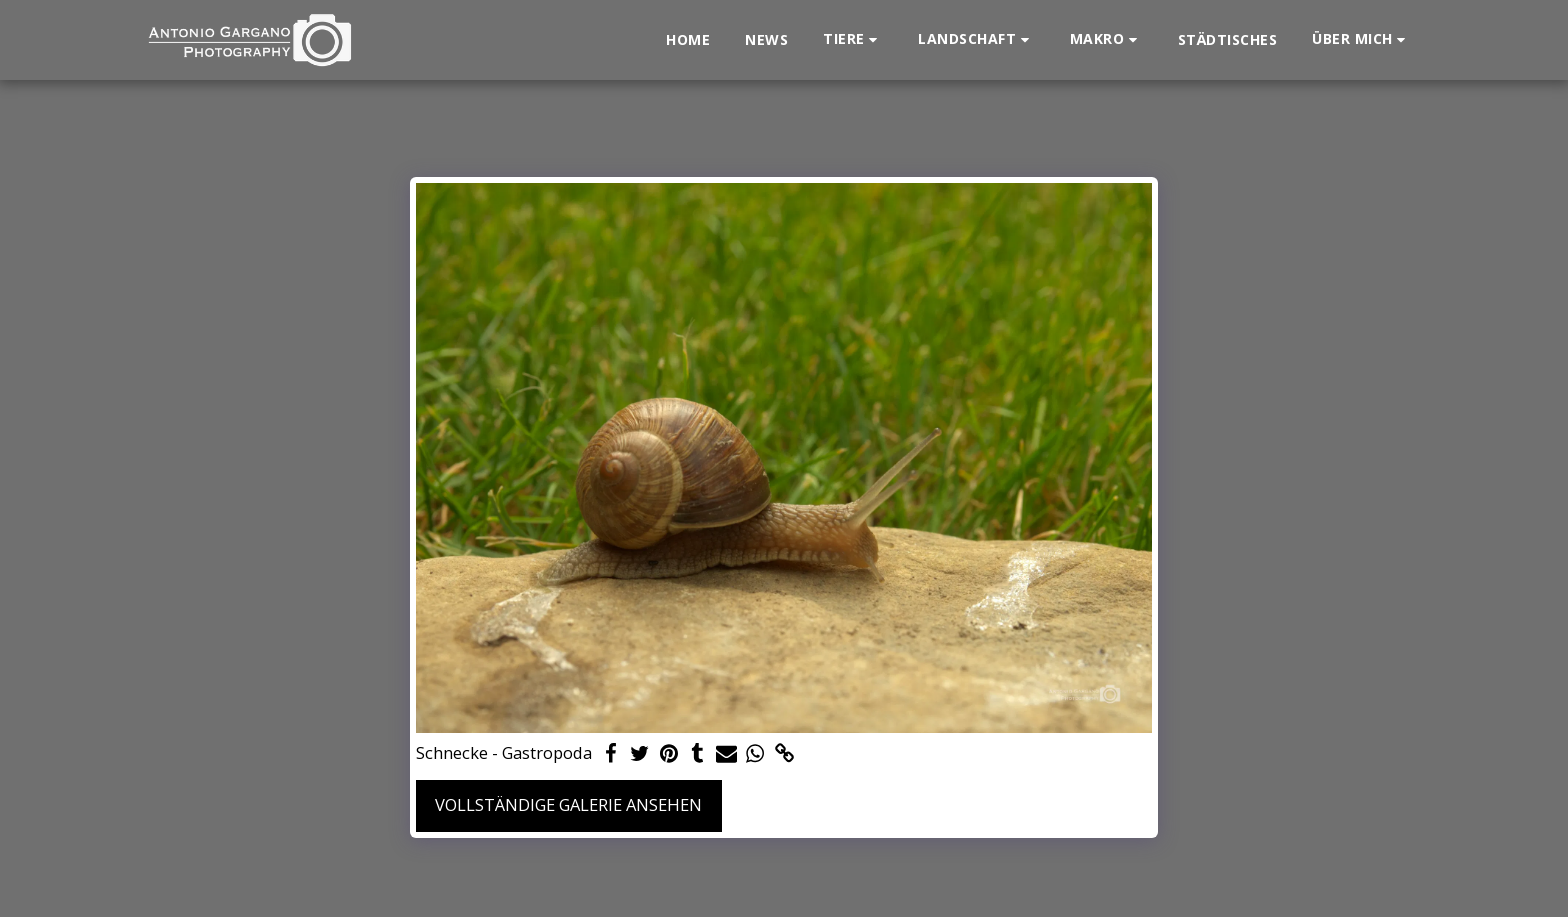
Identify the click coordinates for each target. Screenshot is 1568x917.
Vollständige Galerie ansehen (568, 804)
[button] (853, 39)
